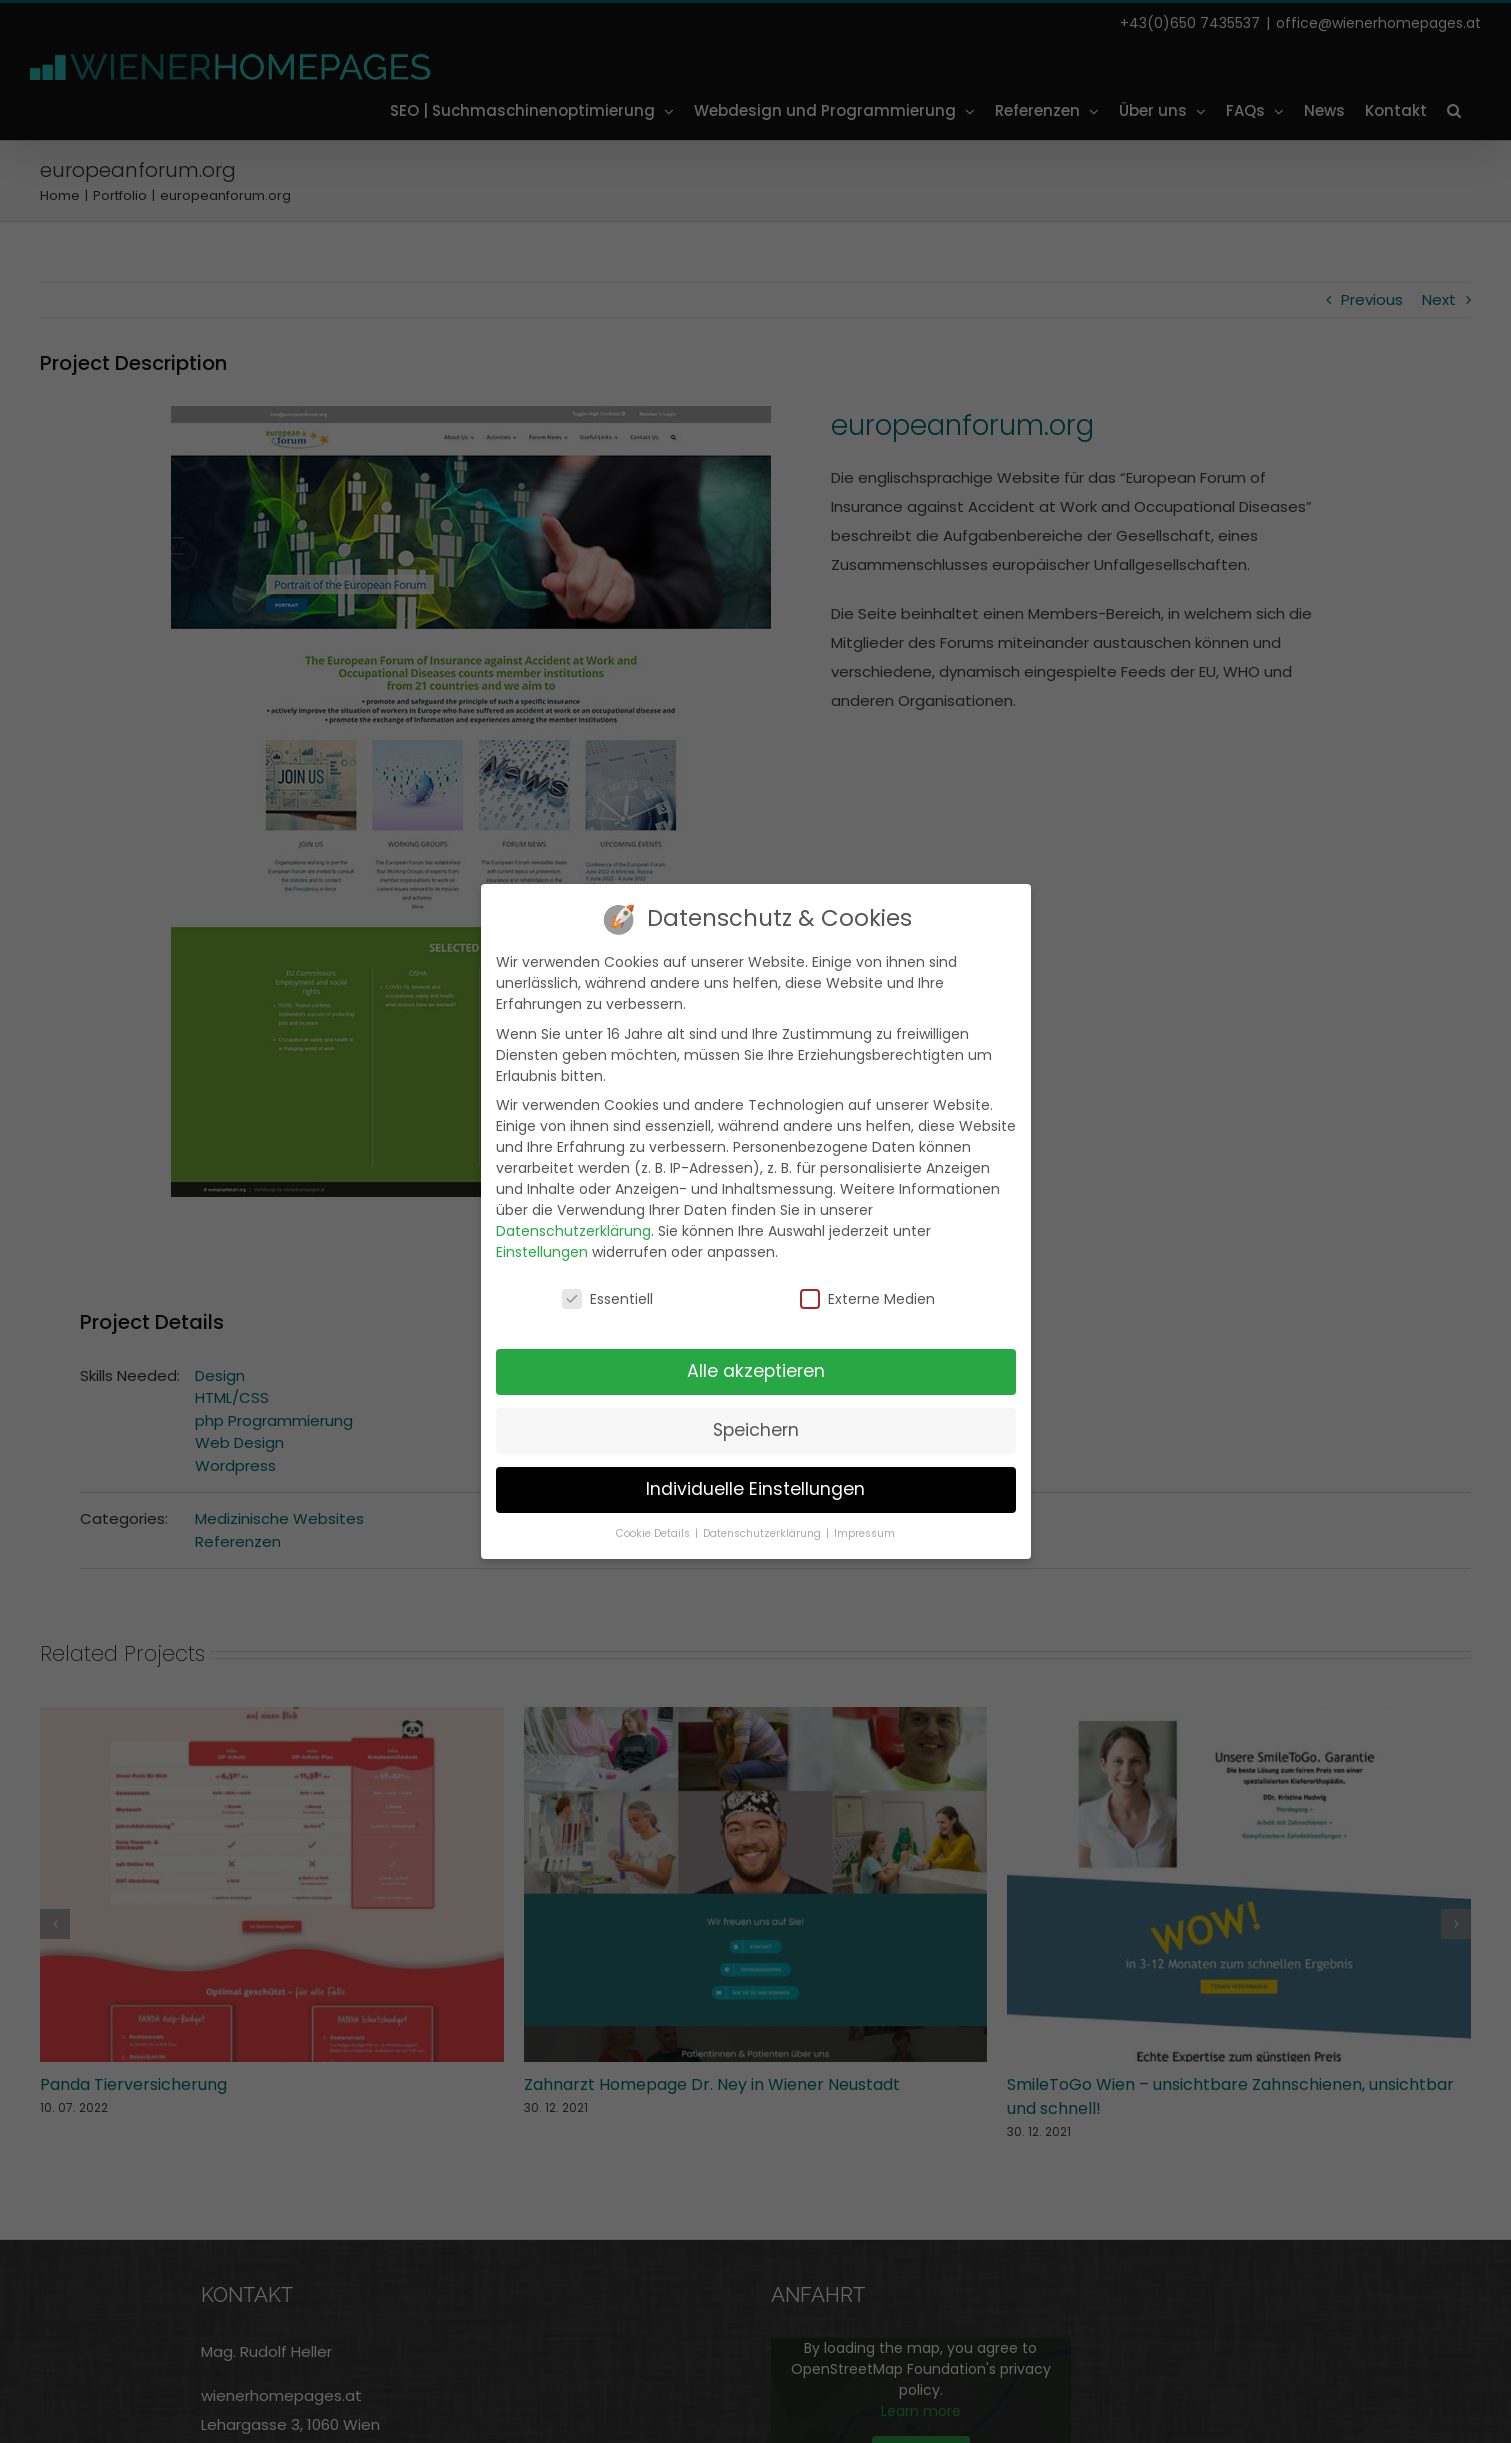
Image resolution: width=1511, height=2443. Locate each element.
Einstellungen (542, 1250)
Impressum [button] (864, 1531)
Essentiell (607, 1298)
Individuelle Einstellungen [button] (755, 1487)
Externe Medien (867, 1298)
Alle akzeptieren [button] (756, 1369)
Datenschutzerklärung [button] (763, 1531)
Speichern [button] (756, 1428)
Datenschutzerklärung (573, 1229)
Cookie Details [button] (654, 1531)
